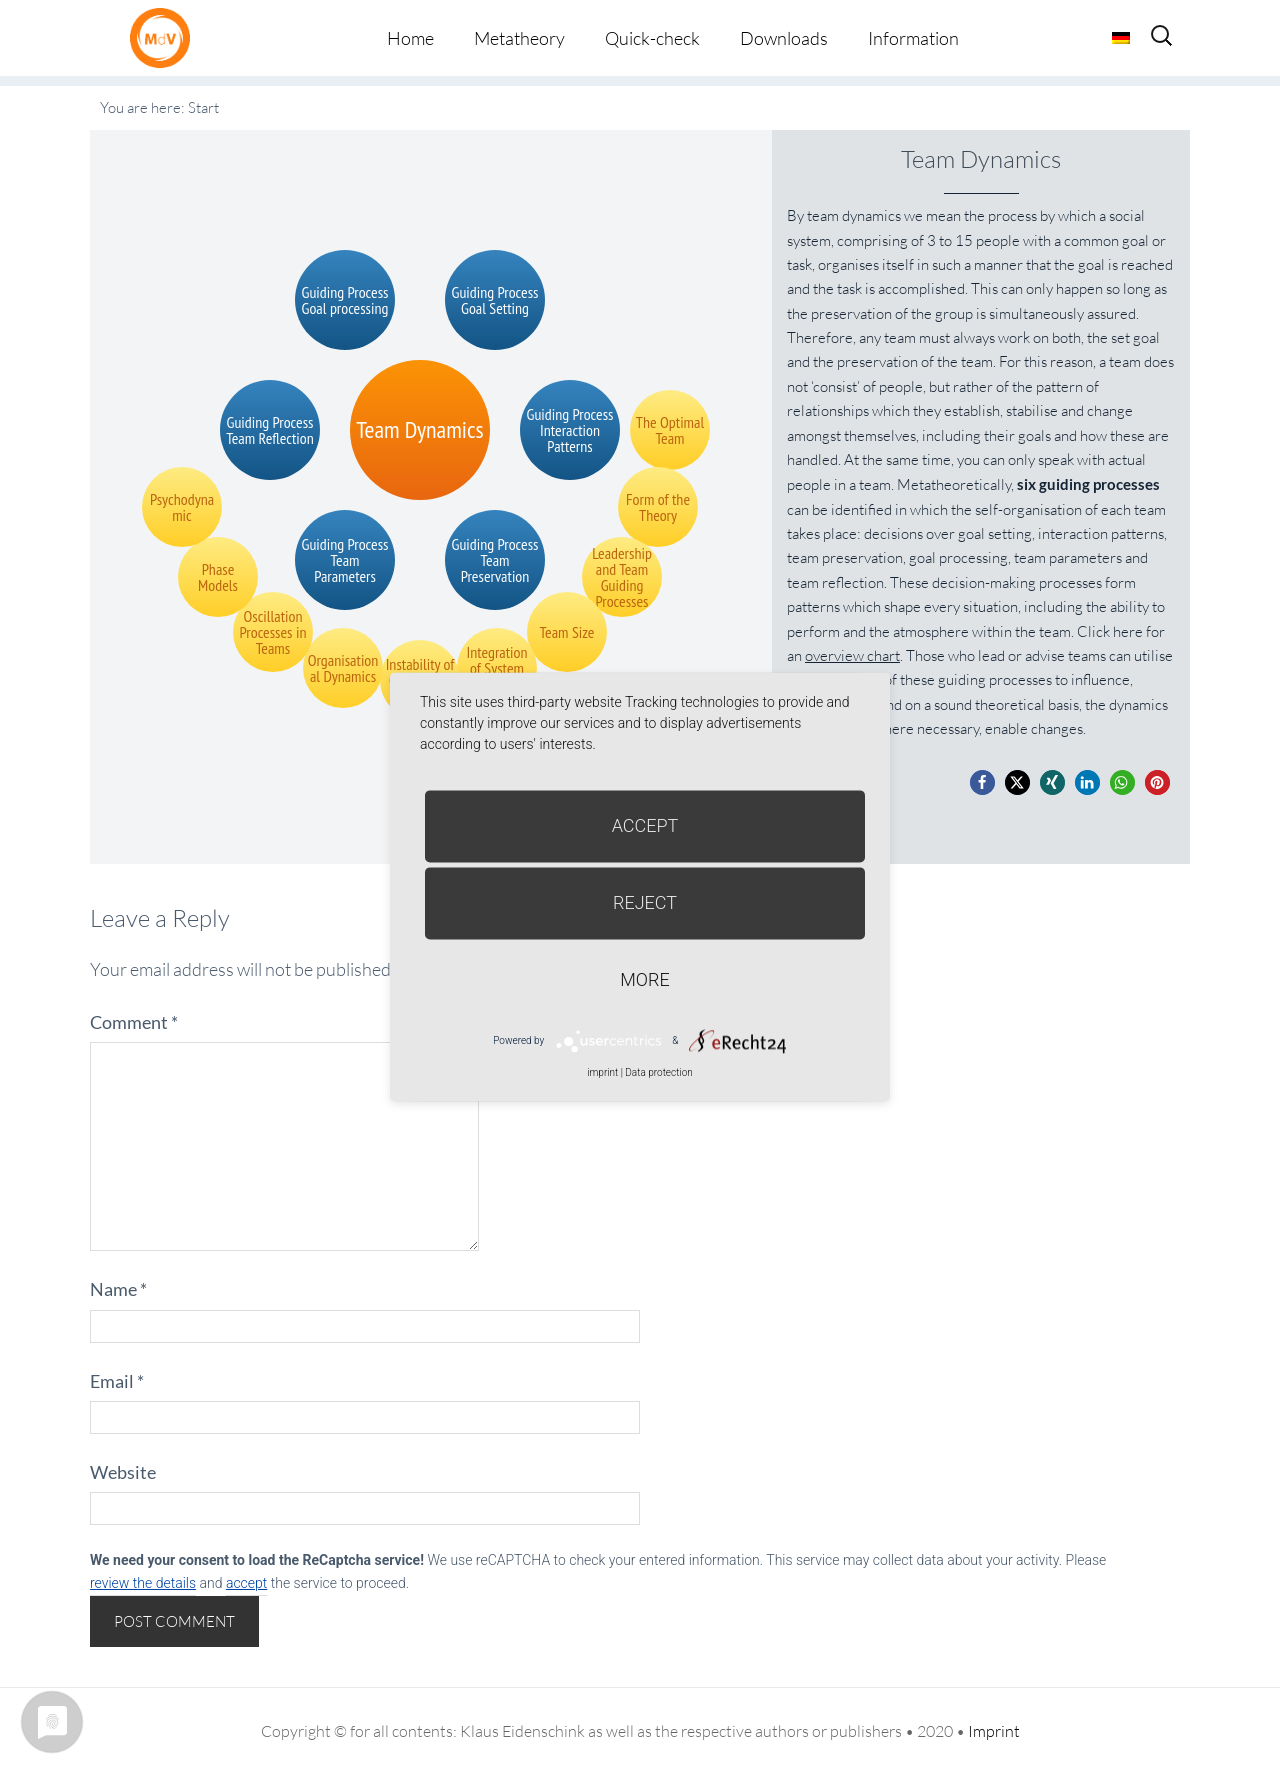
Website (123, 1472)
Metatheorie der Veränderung (165, 37)
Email (117, 1381)
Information (913, 38)
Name (118, 1289)
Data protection (658, 1072)
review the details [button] (143, 1583)
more (644, 979)
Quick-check (652, 38)
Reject (645, 902)
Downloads (784, 38)
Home (410, 38)
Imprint (994, 1731)
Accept (645, 825)
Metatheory (519, 38)
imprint (602, 1072)
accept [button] (246, 1583)
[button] (982, 782)
